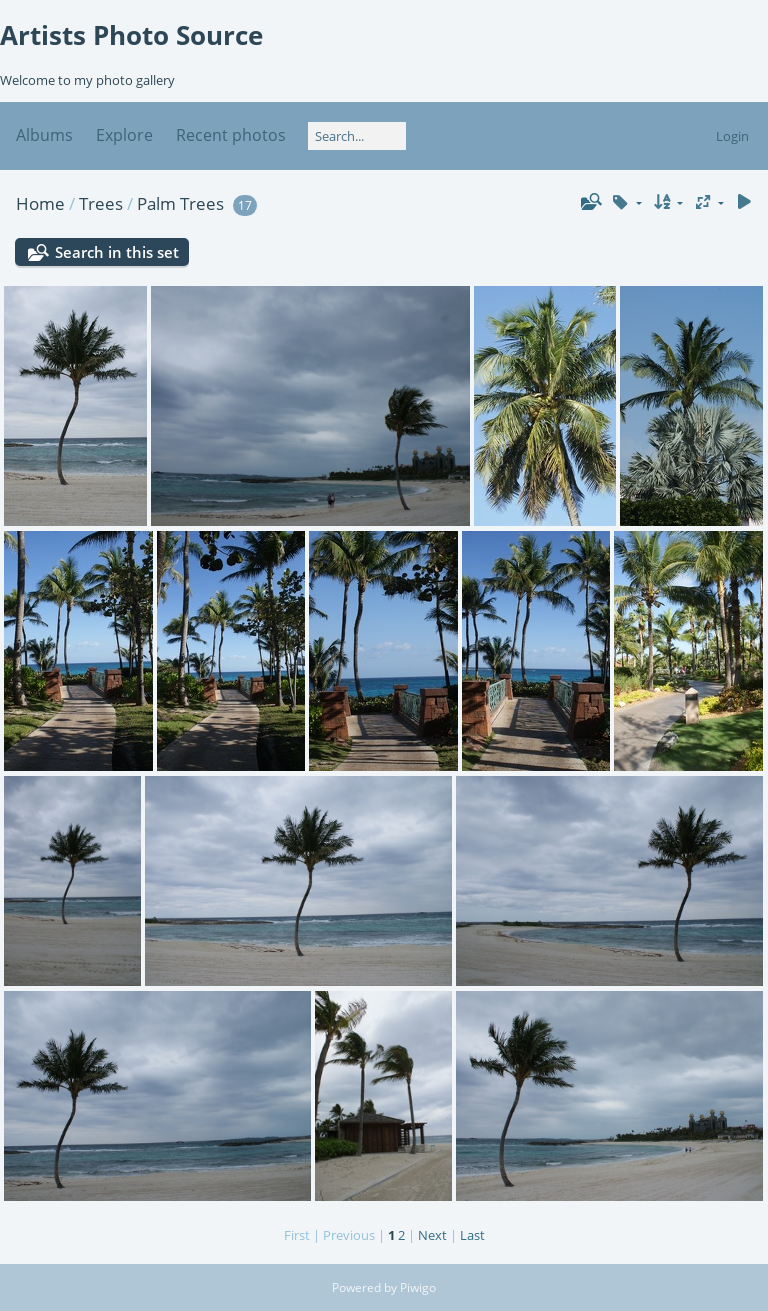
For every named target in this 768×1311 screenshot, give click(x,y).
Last (472, 1235)
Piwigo (418, 1287)
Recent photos (231, 135)
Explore (124, 135)
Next (432, 1235)
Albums (44, 135)
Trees (101, 203)
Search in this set (117, 252)
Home (40, 203)
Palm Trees (180, 203)
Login (732, 136)
